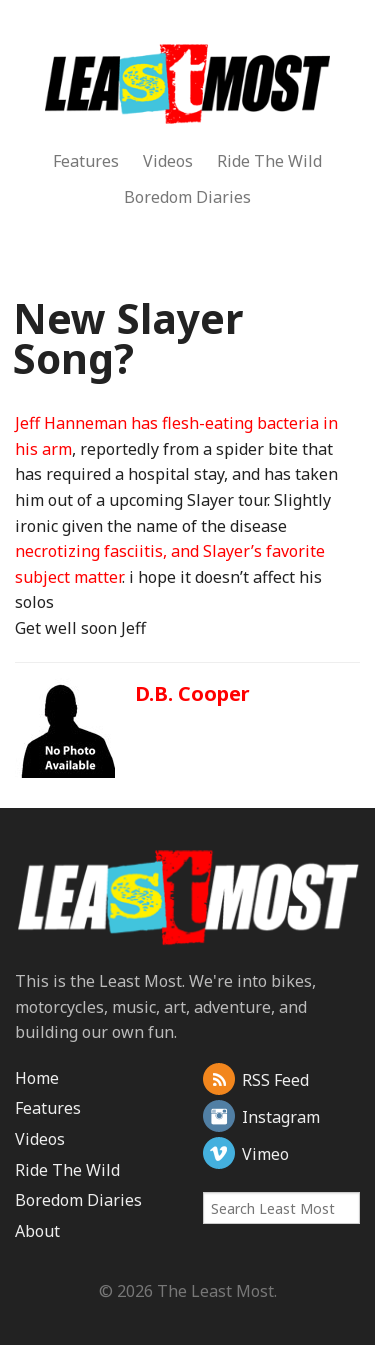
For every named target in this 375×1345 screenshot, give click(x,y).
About (37, 1231)
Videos (168, 161)
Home (37, 1078)
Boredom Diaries (187, 197)
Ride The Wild (269, 161)
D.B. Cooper (192, 693)
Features (86, 161)
